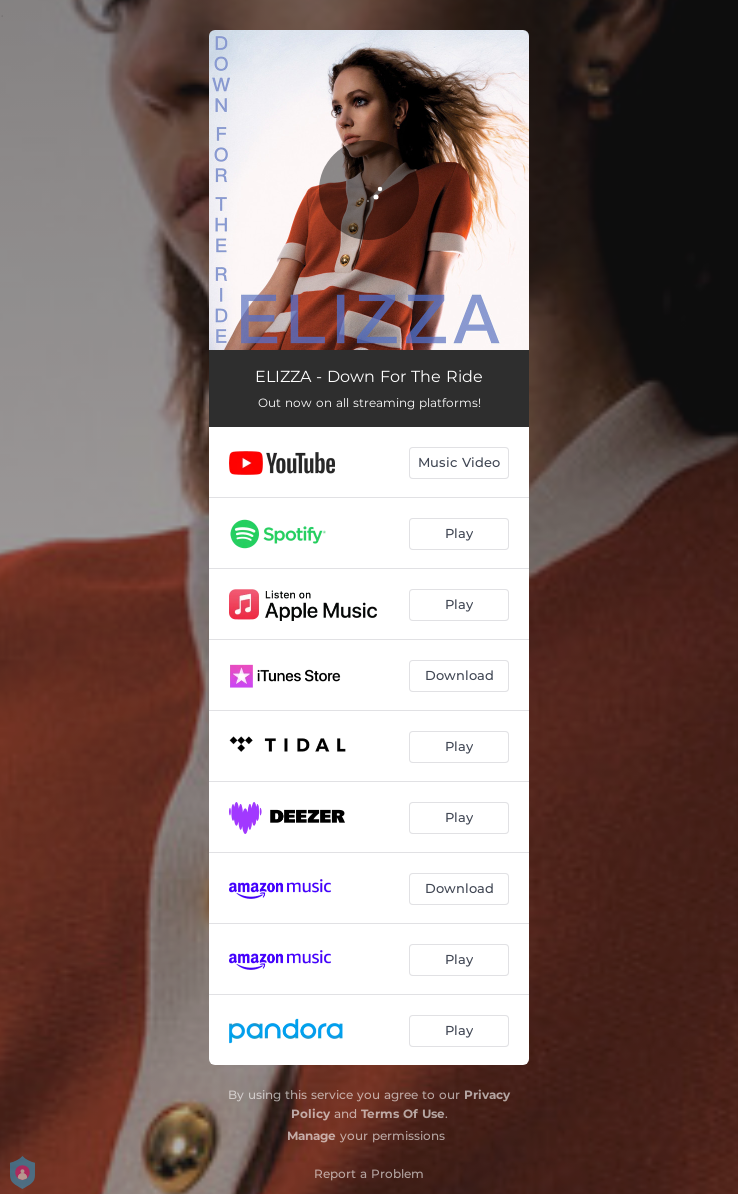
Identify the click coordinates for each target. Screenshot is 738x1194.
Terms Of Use (403, 1113)
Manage (311, 1135)
